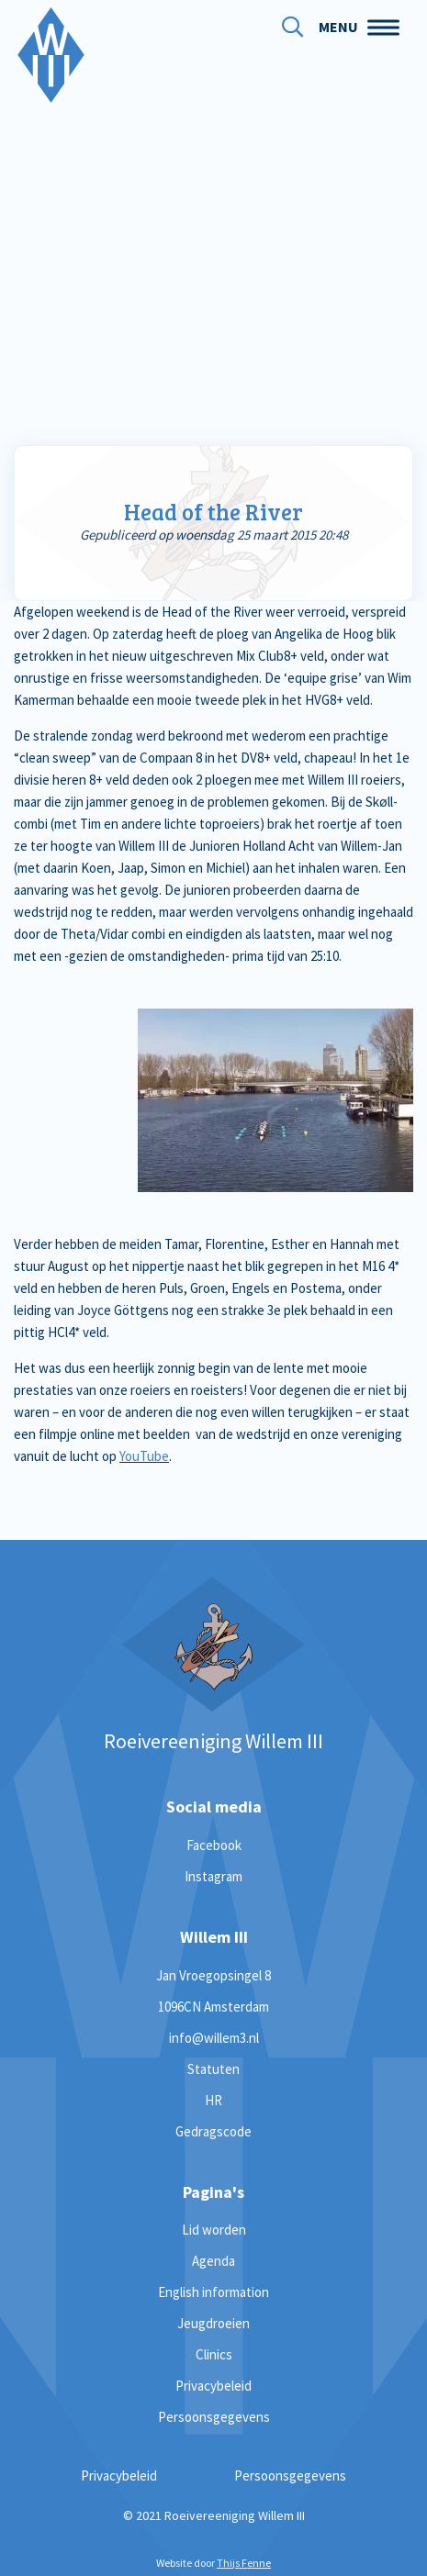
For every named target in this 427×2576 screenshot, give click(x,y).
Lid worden (214, 2229)
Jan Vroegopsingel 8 (213, 1975)
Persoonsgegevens (214, 2416)
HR (213, 2100)
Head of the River (213, 511)
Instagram (213, 1876)
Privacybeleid (213, 2385)
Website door (213, 2563)
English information (213, 2292)
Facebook (214, 1845)
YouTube (144, 1456)
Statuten (213, 2069)
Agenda (213, 2260)
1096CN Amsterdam (213, 2006)
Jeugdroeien (213, 2323)
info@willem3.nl (214, 2037)
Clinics (214, 2354)
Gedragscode (213, 2131)
